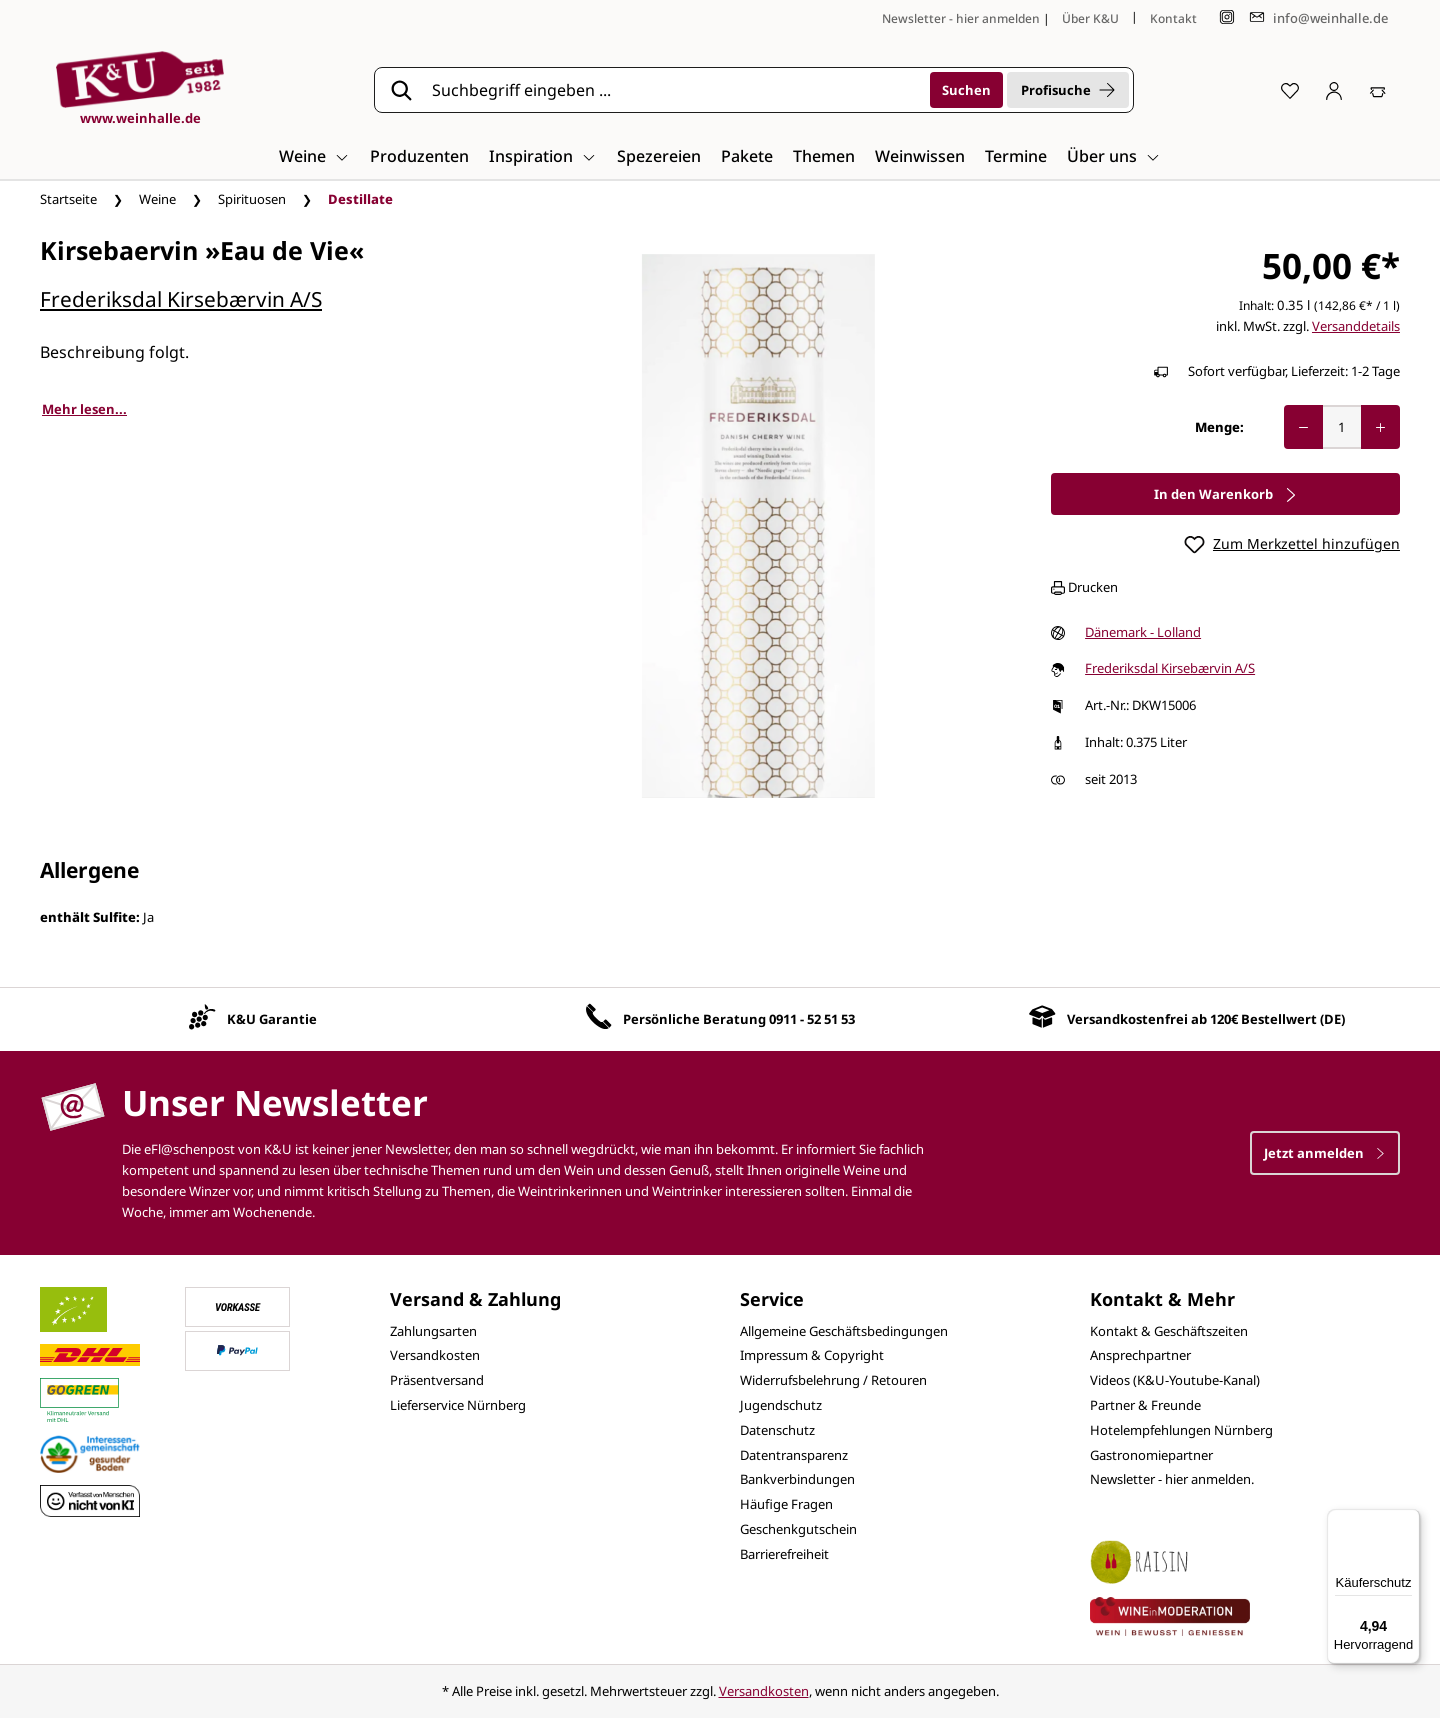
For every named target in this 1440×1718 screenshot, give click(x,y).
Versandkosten (435, 1355)
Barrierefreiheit (784, 1554)
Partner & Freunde (1145, 1405)
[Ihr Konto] (1334, 90)
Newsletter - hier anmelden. (1172, 1479)
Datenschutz (777, 1430)
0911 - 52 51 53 (812, 1019)
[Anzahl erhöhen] (1380, 427)
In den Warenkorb (1226, 494)
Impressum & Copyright (812, 1355)
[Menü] (1408, 1521)
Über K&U (1090, 18)
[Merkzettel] (1290, 90)
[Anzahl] (1342, 427)
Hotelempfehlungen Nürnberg (1181, 1430)
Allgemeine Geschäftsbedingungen (844, 1331)
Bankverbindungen (797, 1479)
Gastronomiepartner (1151, 1455)
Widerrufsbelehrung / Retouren (833, 1380)
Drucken (1084, 587)
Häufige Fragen (786, 1504)
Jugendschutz (781, 1405)
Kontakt (1173, 18)
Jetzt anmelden (1325, 1153)
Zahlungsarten (433, 1331)
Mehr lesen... (84, 409)
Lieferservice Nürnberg (458, 1405)
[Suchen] (966, 90)
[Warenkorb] (1378, 90)
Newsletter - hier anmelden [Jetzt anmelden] (961, 18)
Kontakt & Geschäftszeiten (1169, 1331)
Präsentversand (437, 1380)
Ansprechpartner (1140, 1355)
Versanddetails (1356, 326)
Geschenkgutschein (798, 1529)
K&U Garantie (272, 1019)
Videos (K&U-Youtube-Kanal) (1175, 1380)
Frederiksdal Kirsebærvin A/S (181, 299)
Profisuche (1068, 90)
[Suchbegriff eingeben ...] (674, 90)
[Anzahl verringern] (1303, 427)
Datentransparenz (794, 1455)
